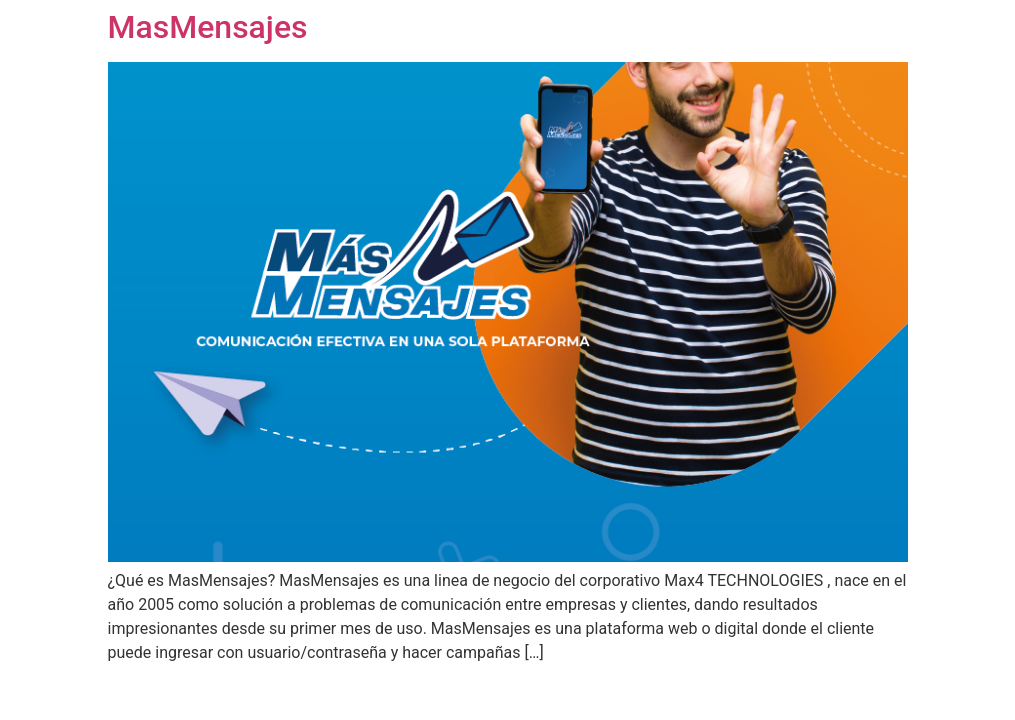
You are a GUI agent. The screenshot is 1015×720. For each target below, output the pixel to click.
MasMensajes (208, 27)
